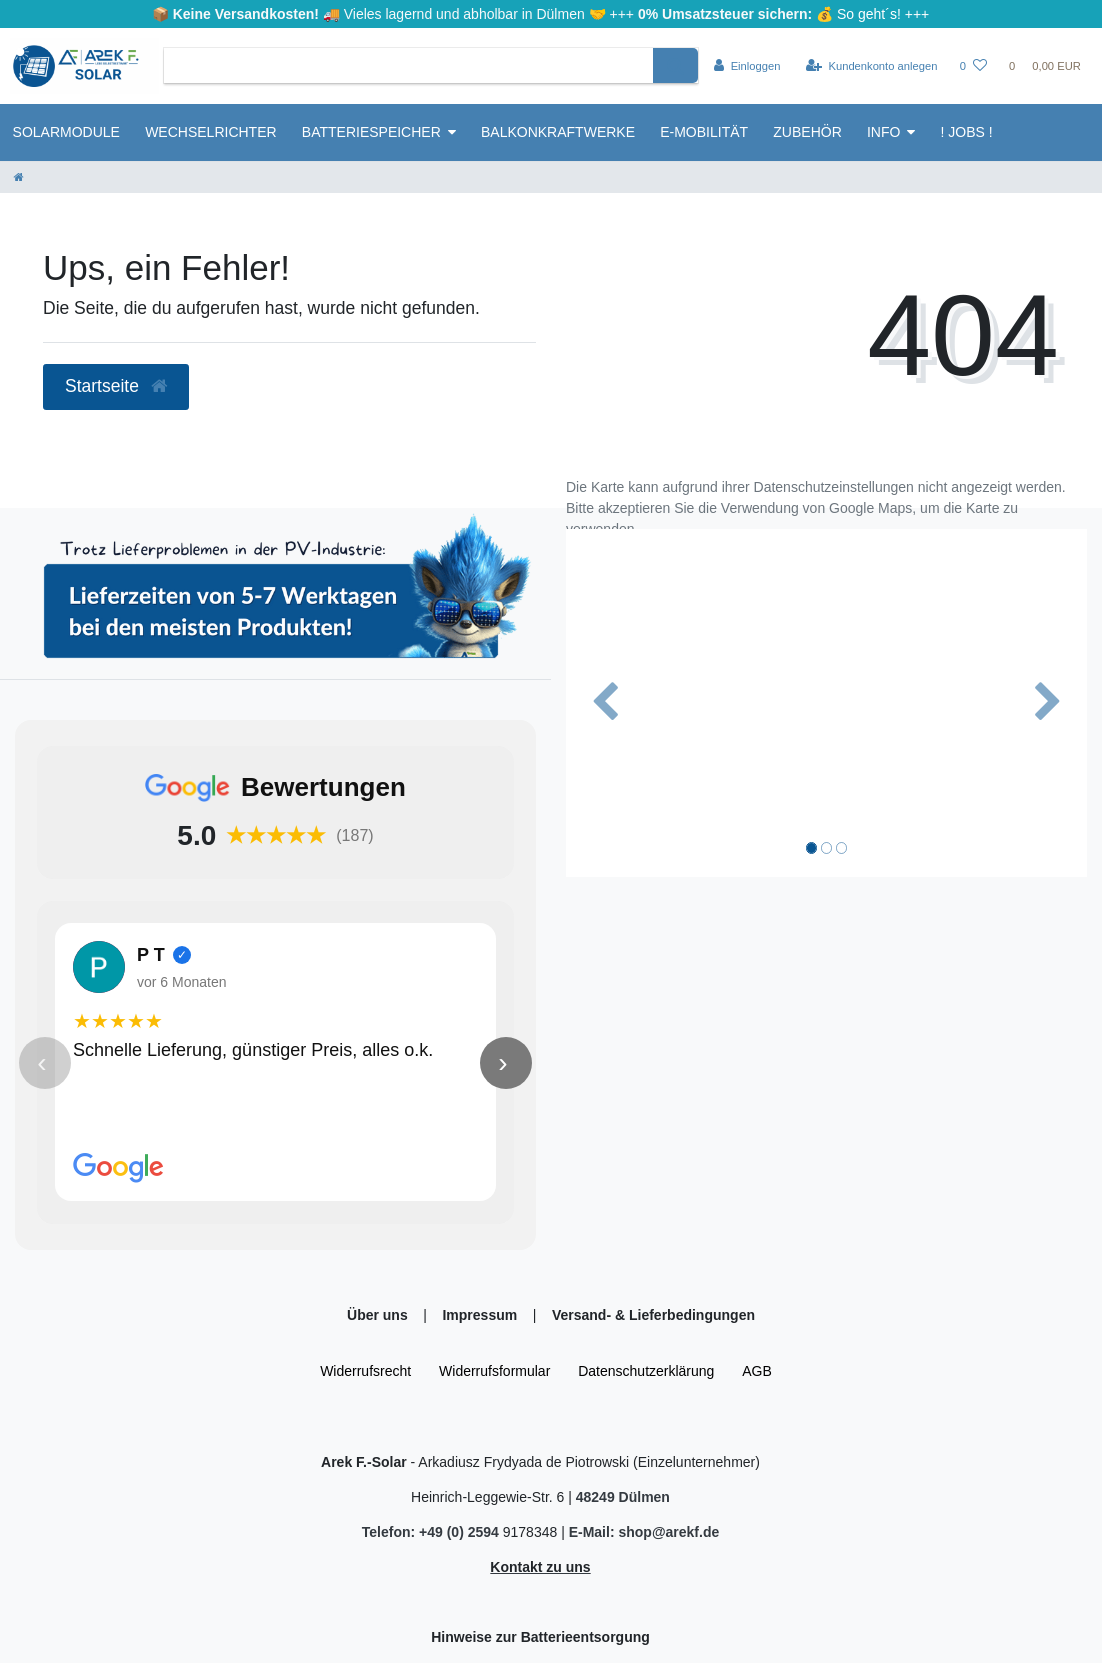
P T (151, 955)
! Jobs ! (967, 132)
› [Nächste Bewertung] (502, 1062)
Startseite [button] (116, 386)
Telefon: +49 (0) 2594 (432, 1532)
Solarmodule (66, 132)
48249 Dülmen (623, 1497)
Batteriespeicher (371, 132)
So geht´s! (869, 14)
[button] (605, 702)
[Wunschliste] (973, 66)
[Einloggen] (747, 66)
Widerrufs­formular (494, 1371)
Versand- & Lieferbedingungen (653, 1315)
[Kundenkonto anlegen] (872, 66)
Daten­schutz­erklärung (646, 1371)
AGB (757, 1371)
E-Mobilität (704, 132)
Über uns (379, 1315)
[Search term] (408, 65)
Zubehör (807, 132)
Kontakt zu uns (540, 1567)
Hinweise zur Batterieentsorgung (540, 1637)
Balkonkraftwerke (558, 132)
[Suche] (675, 65)
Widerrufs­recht (365, 1371)
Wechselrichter (210, 132)
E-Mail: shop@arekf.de (644, 1532)
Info (883, 132)
